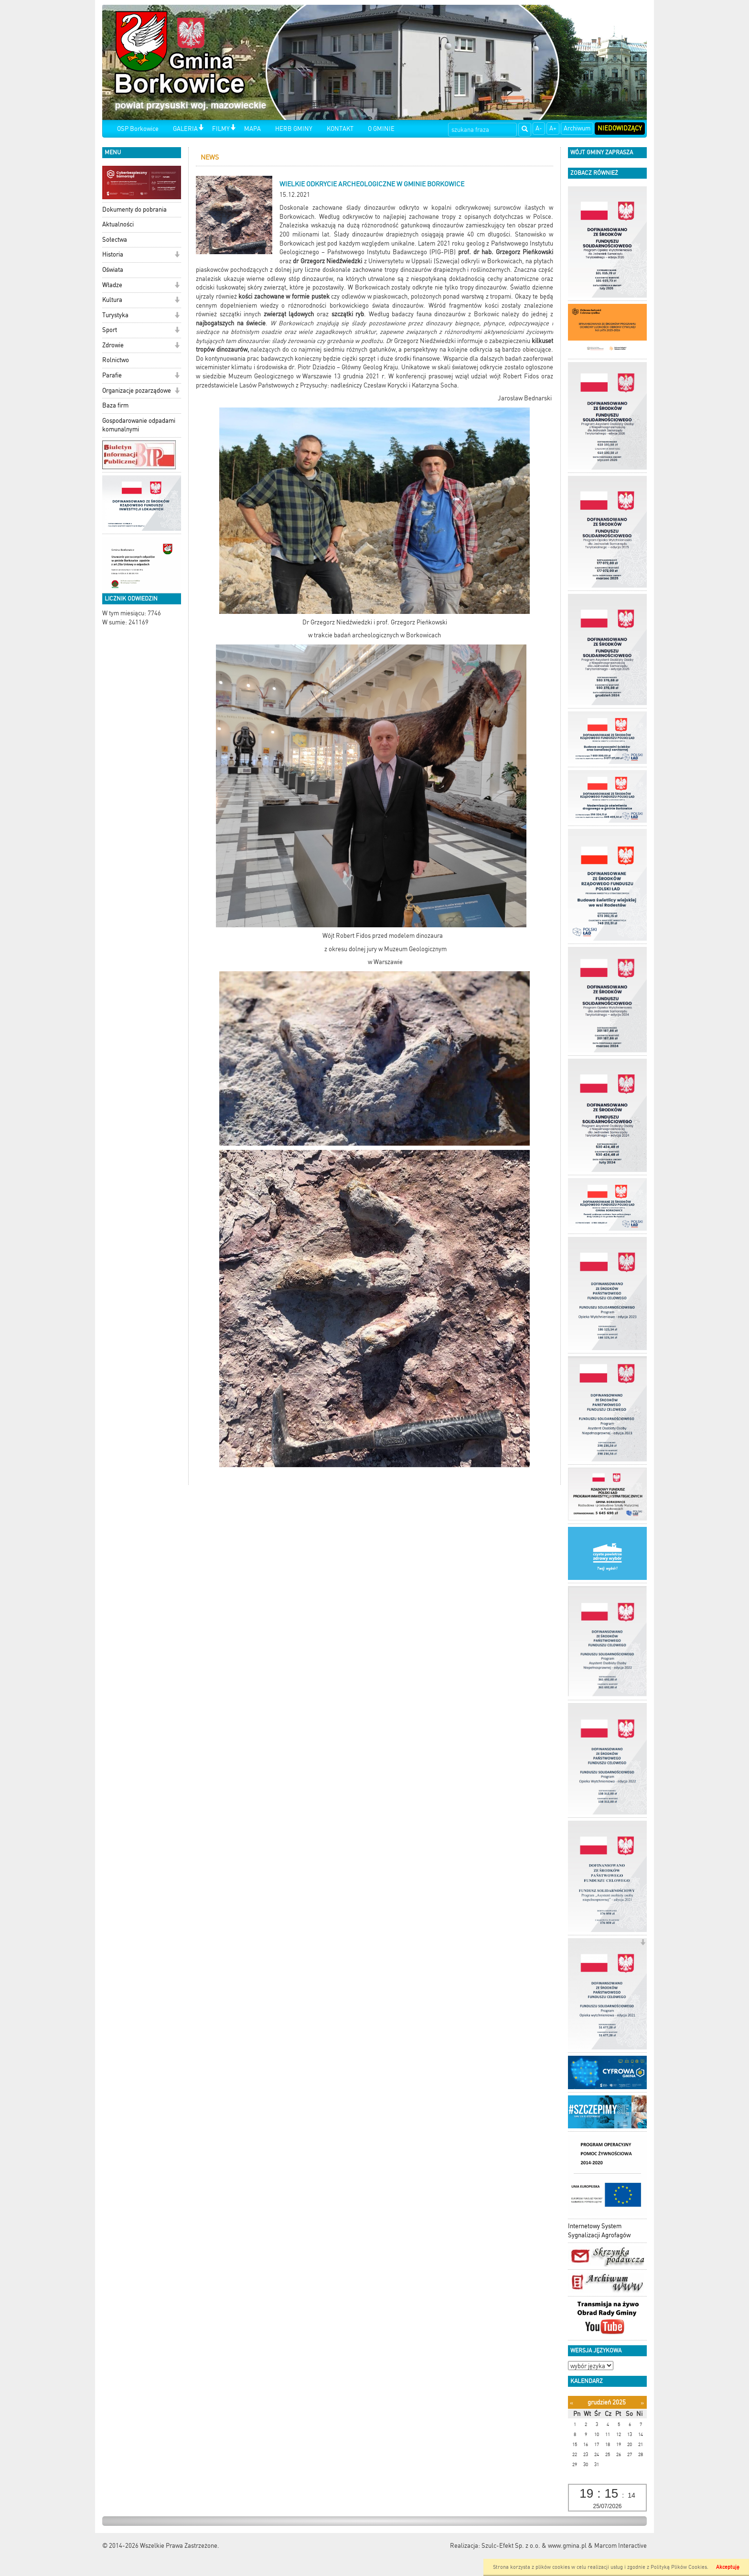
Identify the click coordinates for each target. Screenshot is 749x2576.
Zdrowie (113, 345)
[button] (201, 128)
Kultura (112, 299)
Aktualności (118, 224)
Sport (109, 329)
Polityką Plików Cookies (679, 2567)
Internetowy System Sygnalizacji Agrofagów (599, 2230)
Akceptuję (727, 2567)
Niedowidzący (620, 128)
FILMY (221, 128)
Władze (112, 285)
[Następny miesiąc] (642, 2402)
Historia (112, 254)
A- (538, 128)
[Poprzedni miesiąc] (571, 2402)
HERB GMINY (293, 128)
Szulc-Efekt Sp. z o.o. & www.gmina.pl (534, 2545)
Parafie (112, 375)
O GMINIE (381, 128)
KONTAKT (340, 128)
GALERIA (185, 128)
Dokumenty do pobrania (134, 209)
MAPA (252, 128)
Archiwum (577, 128)
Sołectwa (114, 239)
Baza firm (115, 405)
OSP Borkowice (138, 128)
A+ (552, 128)
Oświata (112, 269)
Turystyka (115, 315)
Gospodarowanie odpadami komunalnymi (138, 425)
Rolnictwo (115, 360)
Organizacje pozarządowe (136, 390)
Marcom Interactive (620, 2545)
